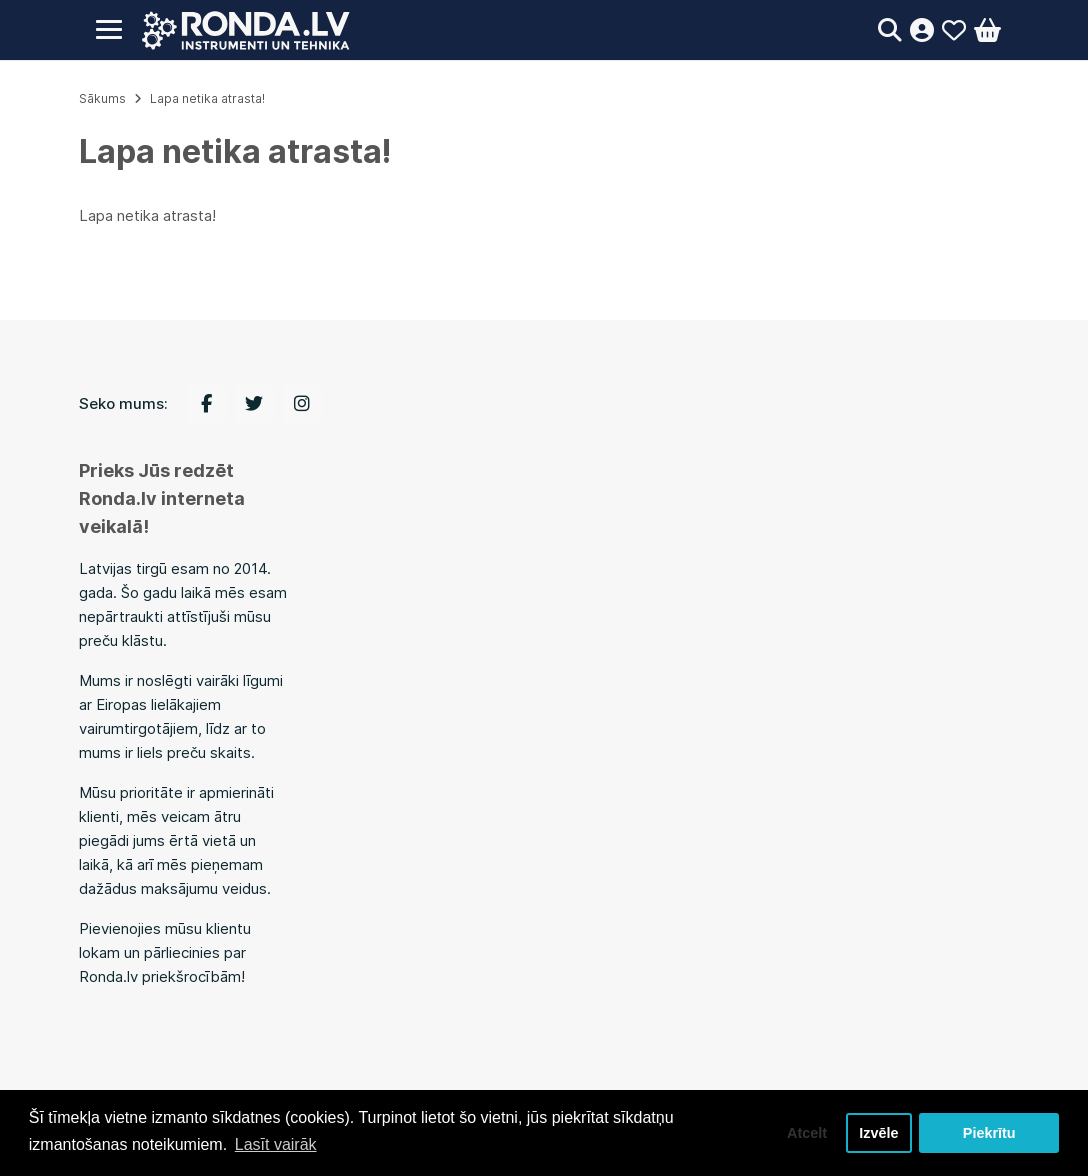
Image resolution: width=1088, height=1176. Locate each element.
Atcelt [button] (807, 1133)
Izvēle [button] (878, 1133)
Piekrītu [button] (989, 1133)
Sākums (102, 98)
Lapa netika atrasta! (207, 98)
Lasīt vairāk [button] (276, 1144)
